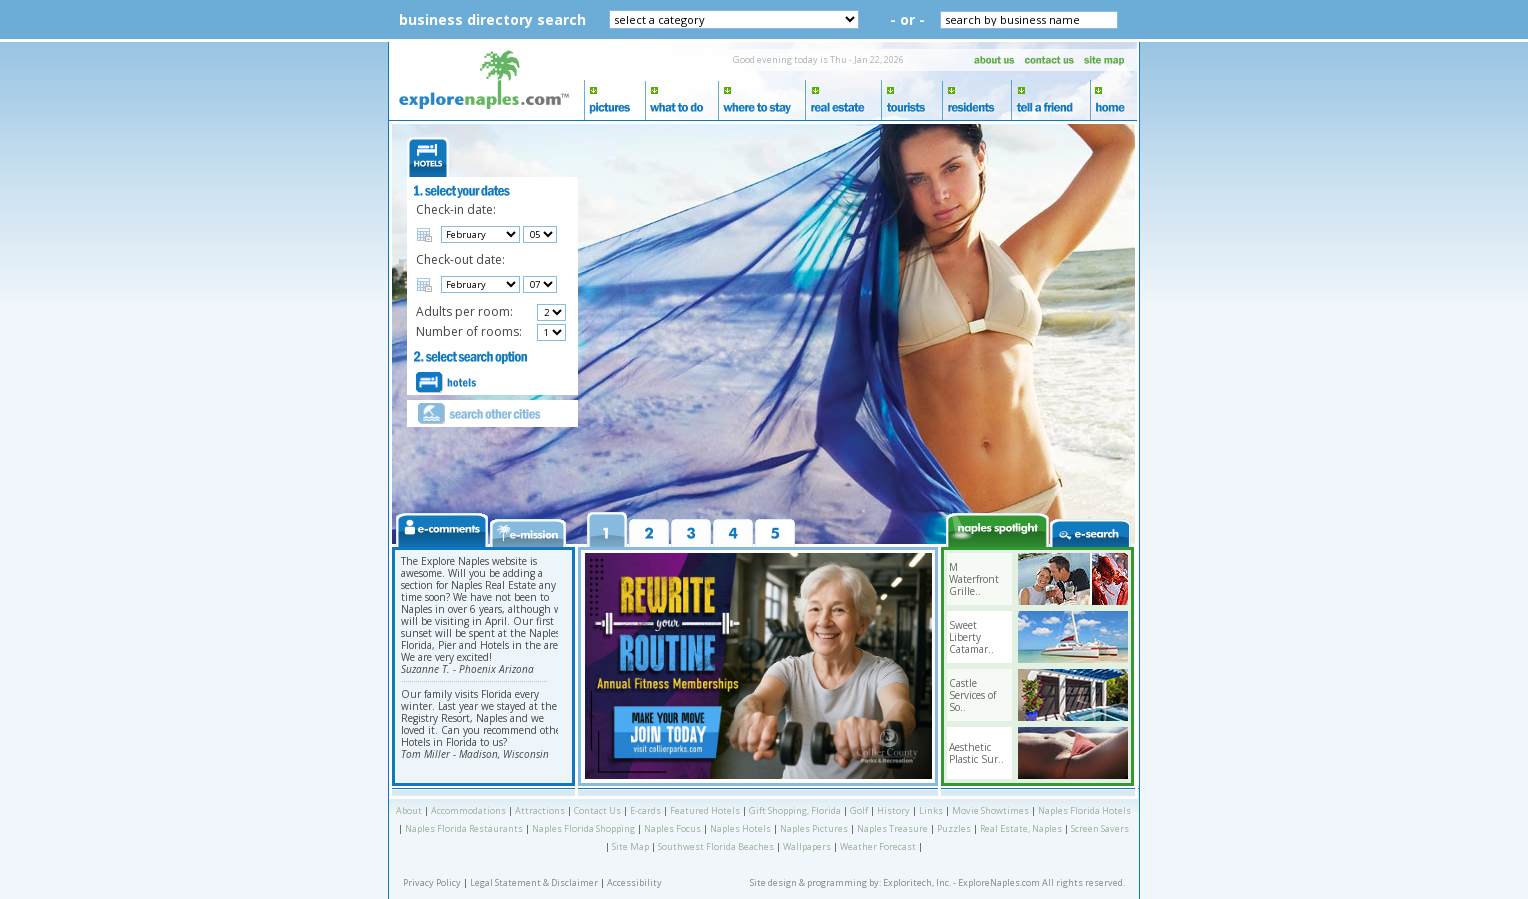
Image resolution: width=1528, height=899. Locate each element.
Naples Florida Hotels (1084, 810)
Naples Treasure (892, 828)
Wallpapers (807, 846)
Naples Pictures (814, 828)
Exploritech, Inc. (917, 882)
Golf (859, 810)
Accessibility (634, 882)
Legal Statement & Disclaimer (534, 882)
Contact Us (597, 810)
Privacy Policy (432, 882)
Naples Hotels (740, 828)
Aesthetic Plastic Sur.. (976, 753)
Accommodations (468, 810)
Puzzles (954, 828)
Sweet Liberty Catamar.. (971, 637)
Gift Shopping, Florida (795, 810)
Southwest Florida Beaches (716, 846)
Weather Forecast (878, 846)
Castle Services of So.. (972, 695)
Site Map (630, 846)
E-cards (645, 810)
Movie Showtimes (990, 810)
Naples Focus (672, 828)
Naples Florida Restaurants (464, 828)
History (893, 810)
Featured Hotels (705, 810)
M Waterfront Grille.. (974, 579)
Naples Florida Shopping (583, 828)
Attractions (540, 810)
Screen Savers (1100, 828)
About (409, 810)
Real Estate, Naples (1021, 828)
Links (931, 810)
